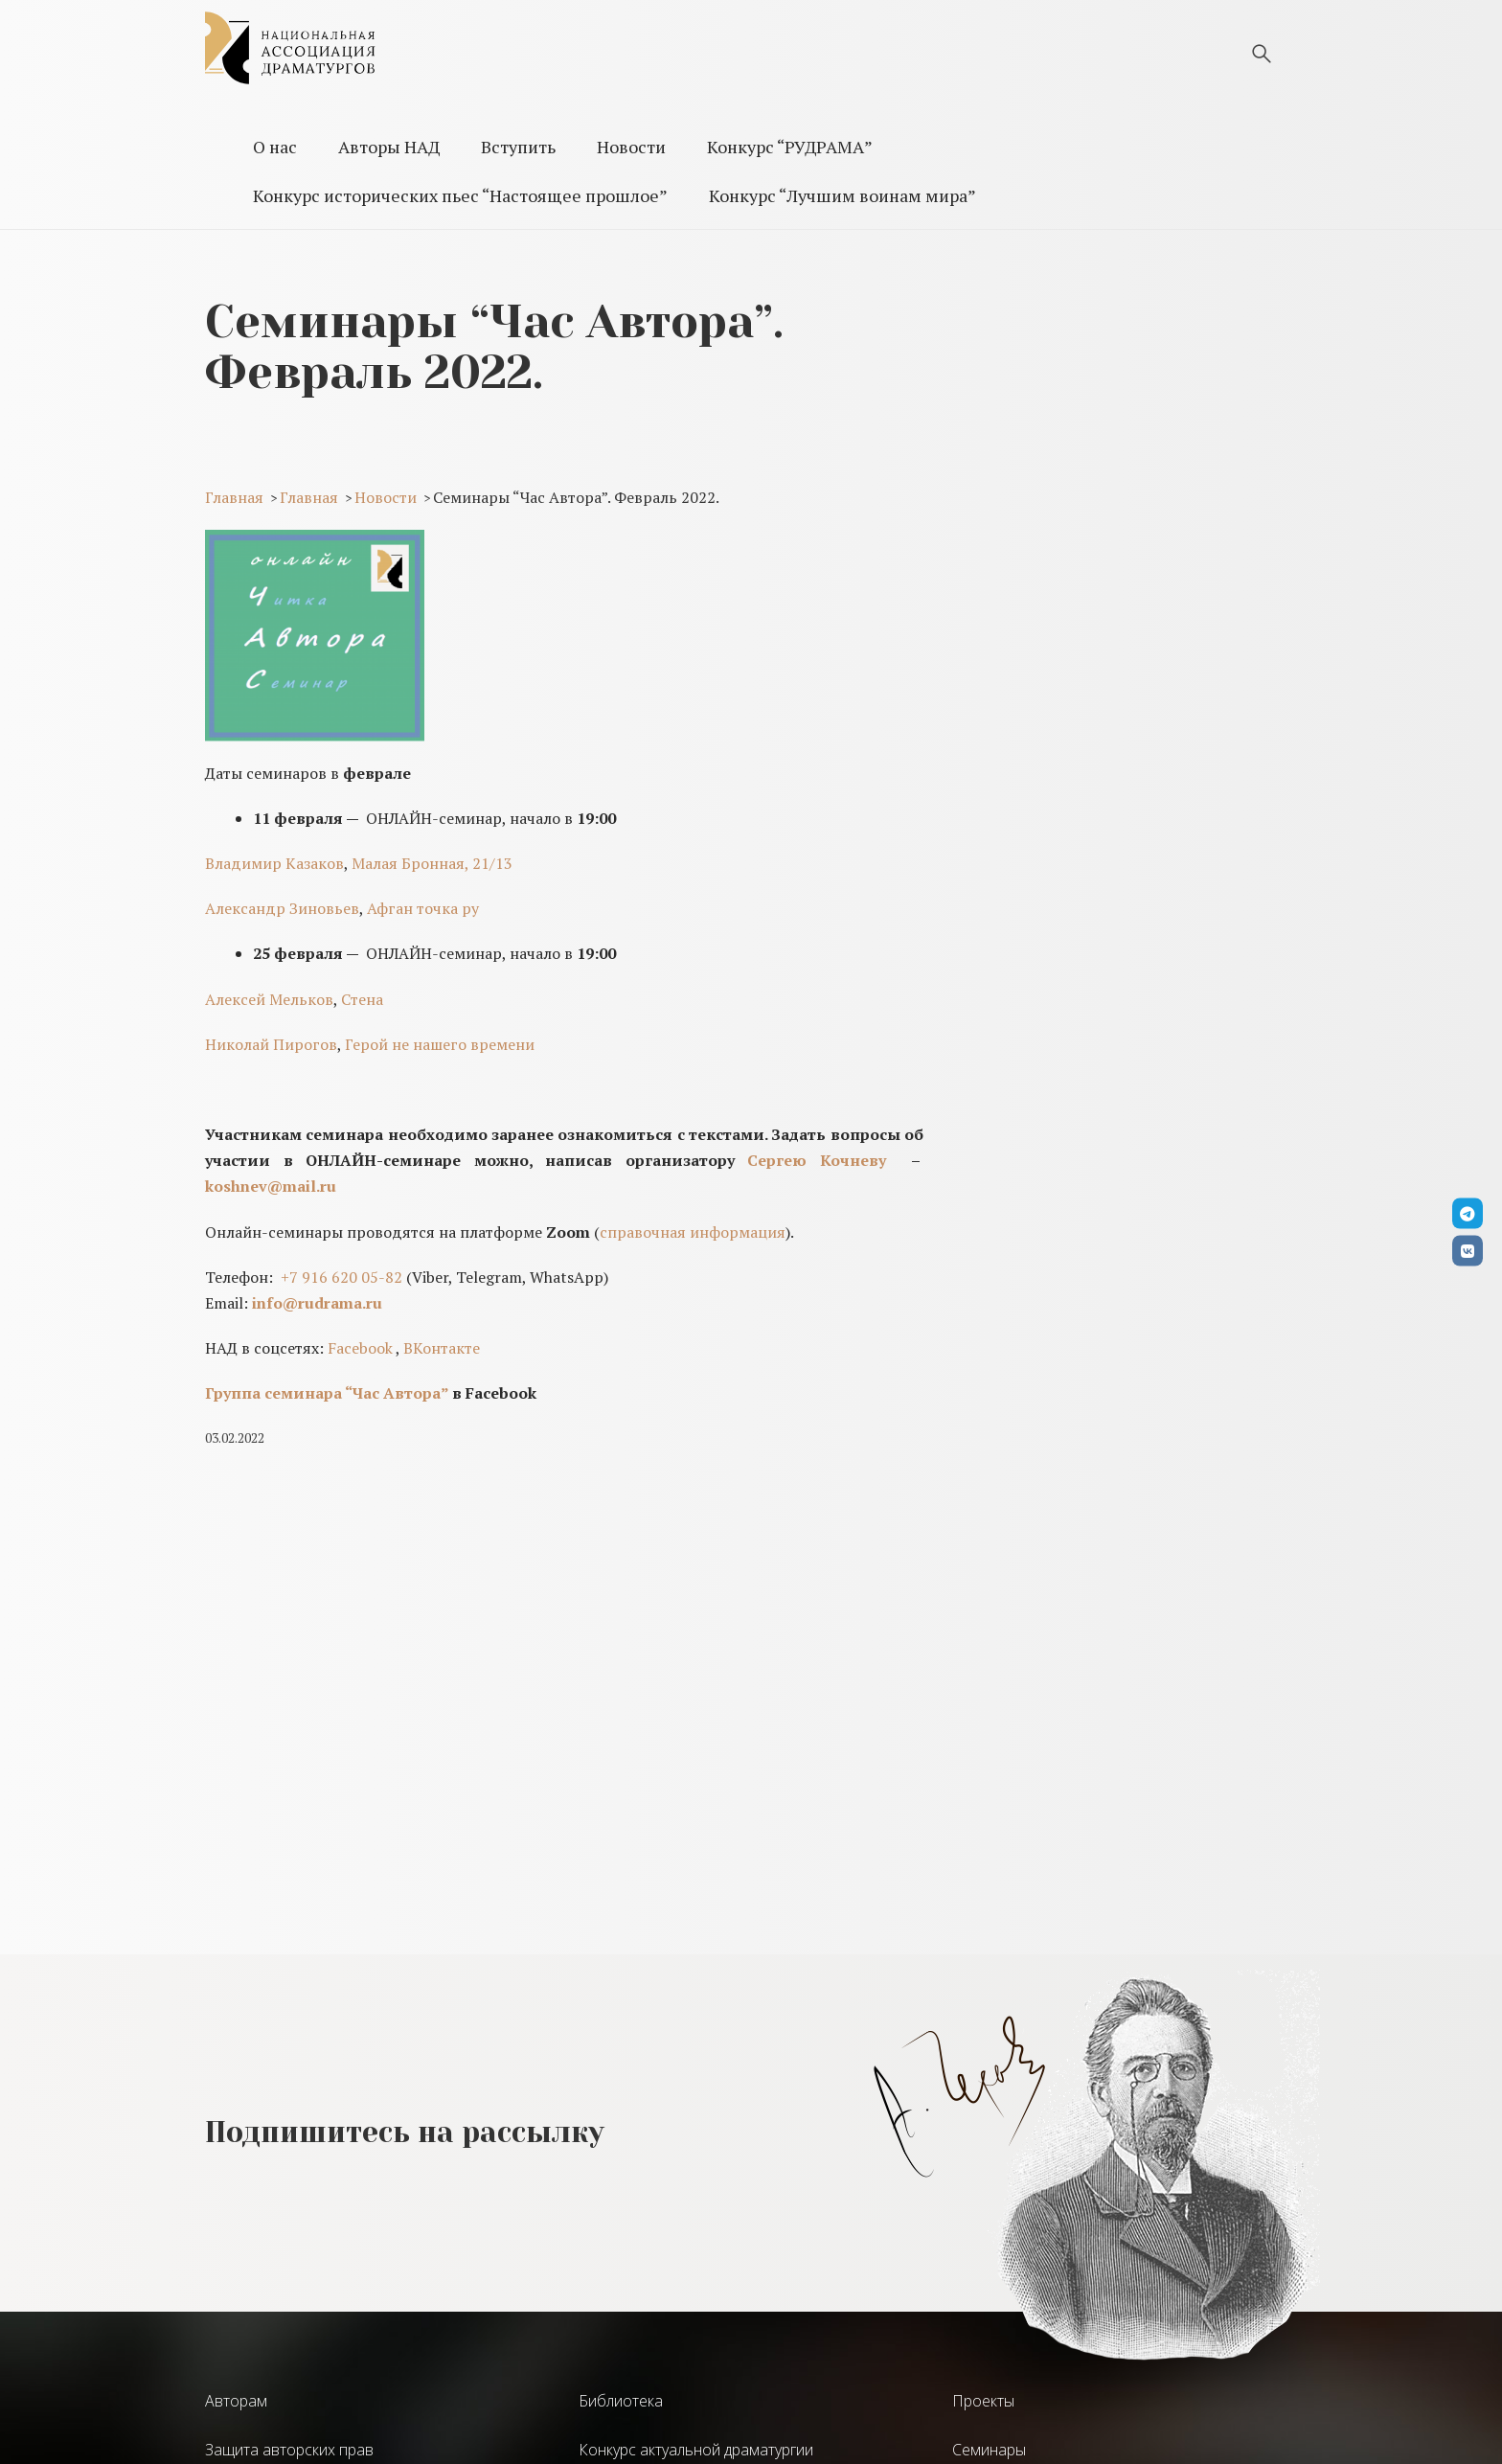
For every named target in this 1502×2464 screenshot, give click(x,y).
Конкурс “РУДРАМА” (790, 146)
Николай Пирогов (271, 1044)
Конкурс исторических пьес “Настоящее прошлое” (460, 195)
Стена (362, 999)
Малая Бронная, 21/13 (432, 863)
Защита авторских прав (289, 2449)
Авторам (236, 2400)
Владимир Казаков (274, 863)
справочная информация (692, 1232)
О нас (275, 146)
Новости (631, 146)
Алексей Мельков (269, 999)
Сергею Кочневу (816, 1160)
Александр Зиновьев (282, 908)
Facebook (360, 1347)
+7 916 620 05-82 (341, 1277)
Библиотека (621, 2400)
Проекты (983, 2400)
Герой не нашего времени (440, 1044)
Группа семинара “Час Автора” (326, 1392)
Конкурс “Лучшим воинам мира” (842, 195)
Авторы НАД (389, 146)
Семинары (989, 2449)
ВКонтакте (441, 1347)
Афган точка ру (423, 908)
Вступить (518, 146)
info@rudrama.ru (317, 1302)
